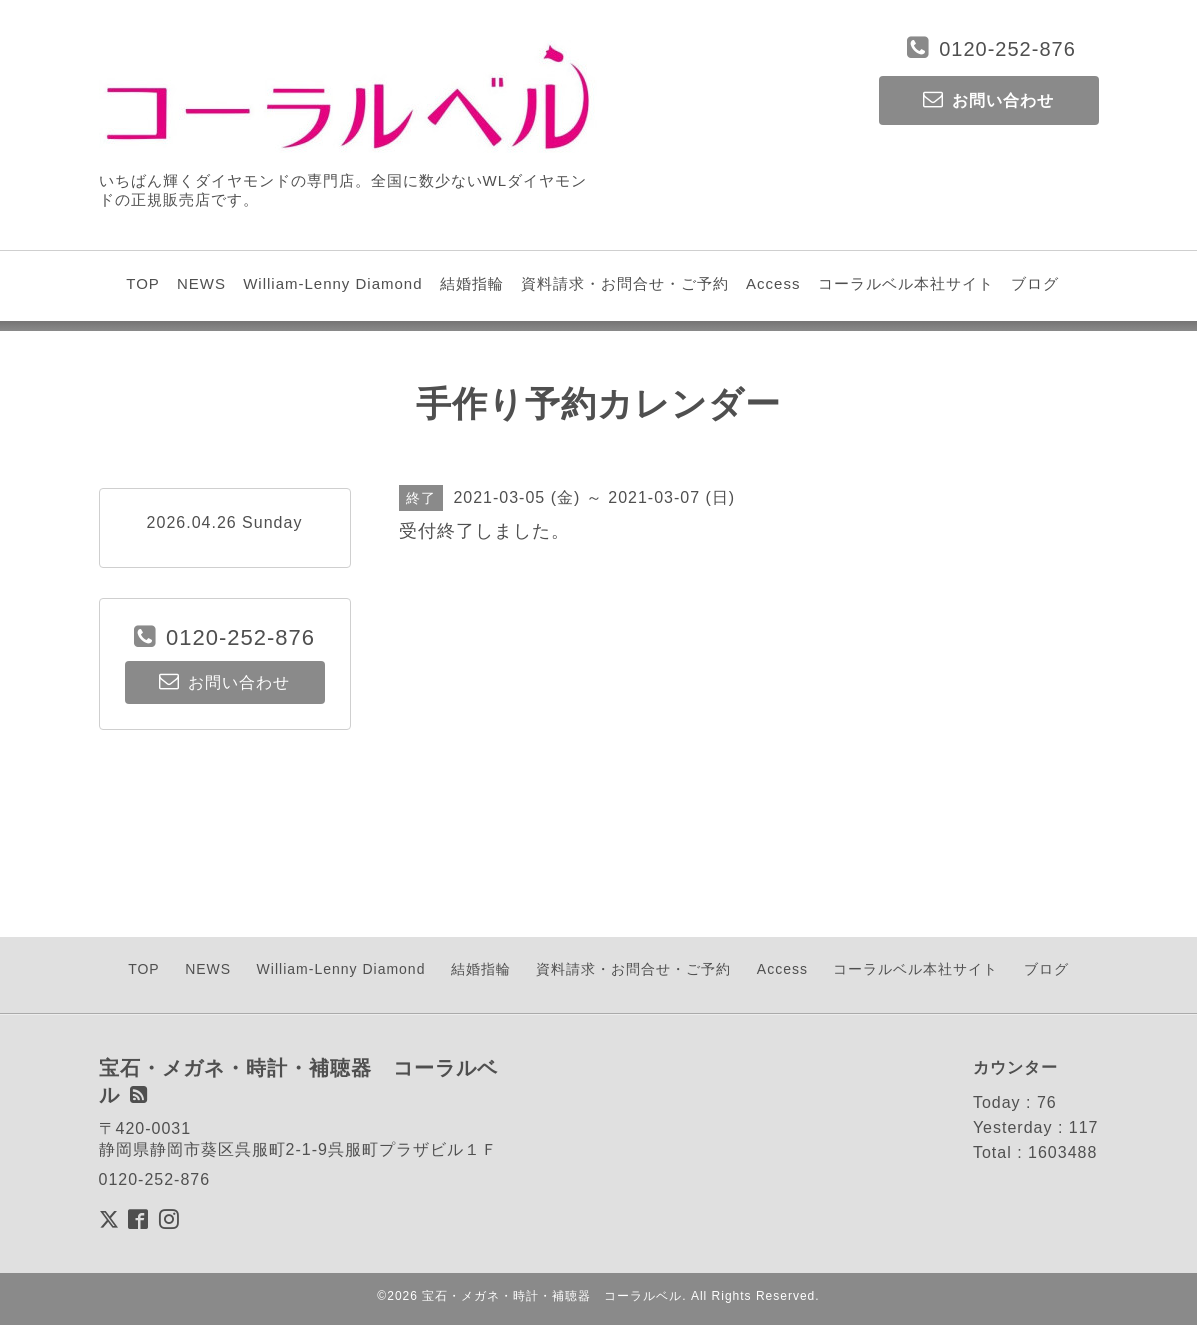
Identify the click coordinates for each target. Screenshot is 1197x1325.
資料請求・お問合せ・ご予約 (625, 283)
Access (773, 283)
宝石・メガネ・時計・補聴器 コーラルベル (552, 1296)
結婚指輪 (472, 283)
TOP (143, 283)
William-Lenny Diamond (332, 283)
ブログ (1035, 283)
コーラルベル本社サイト (906, 283)
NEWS (201, 283)
